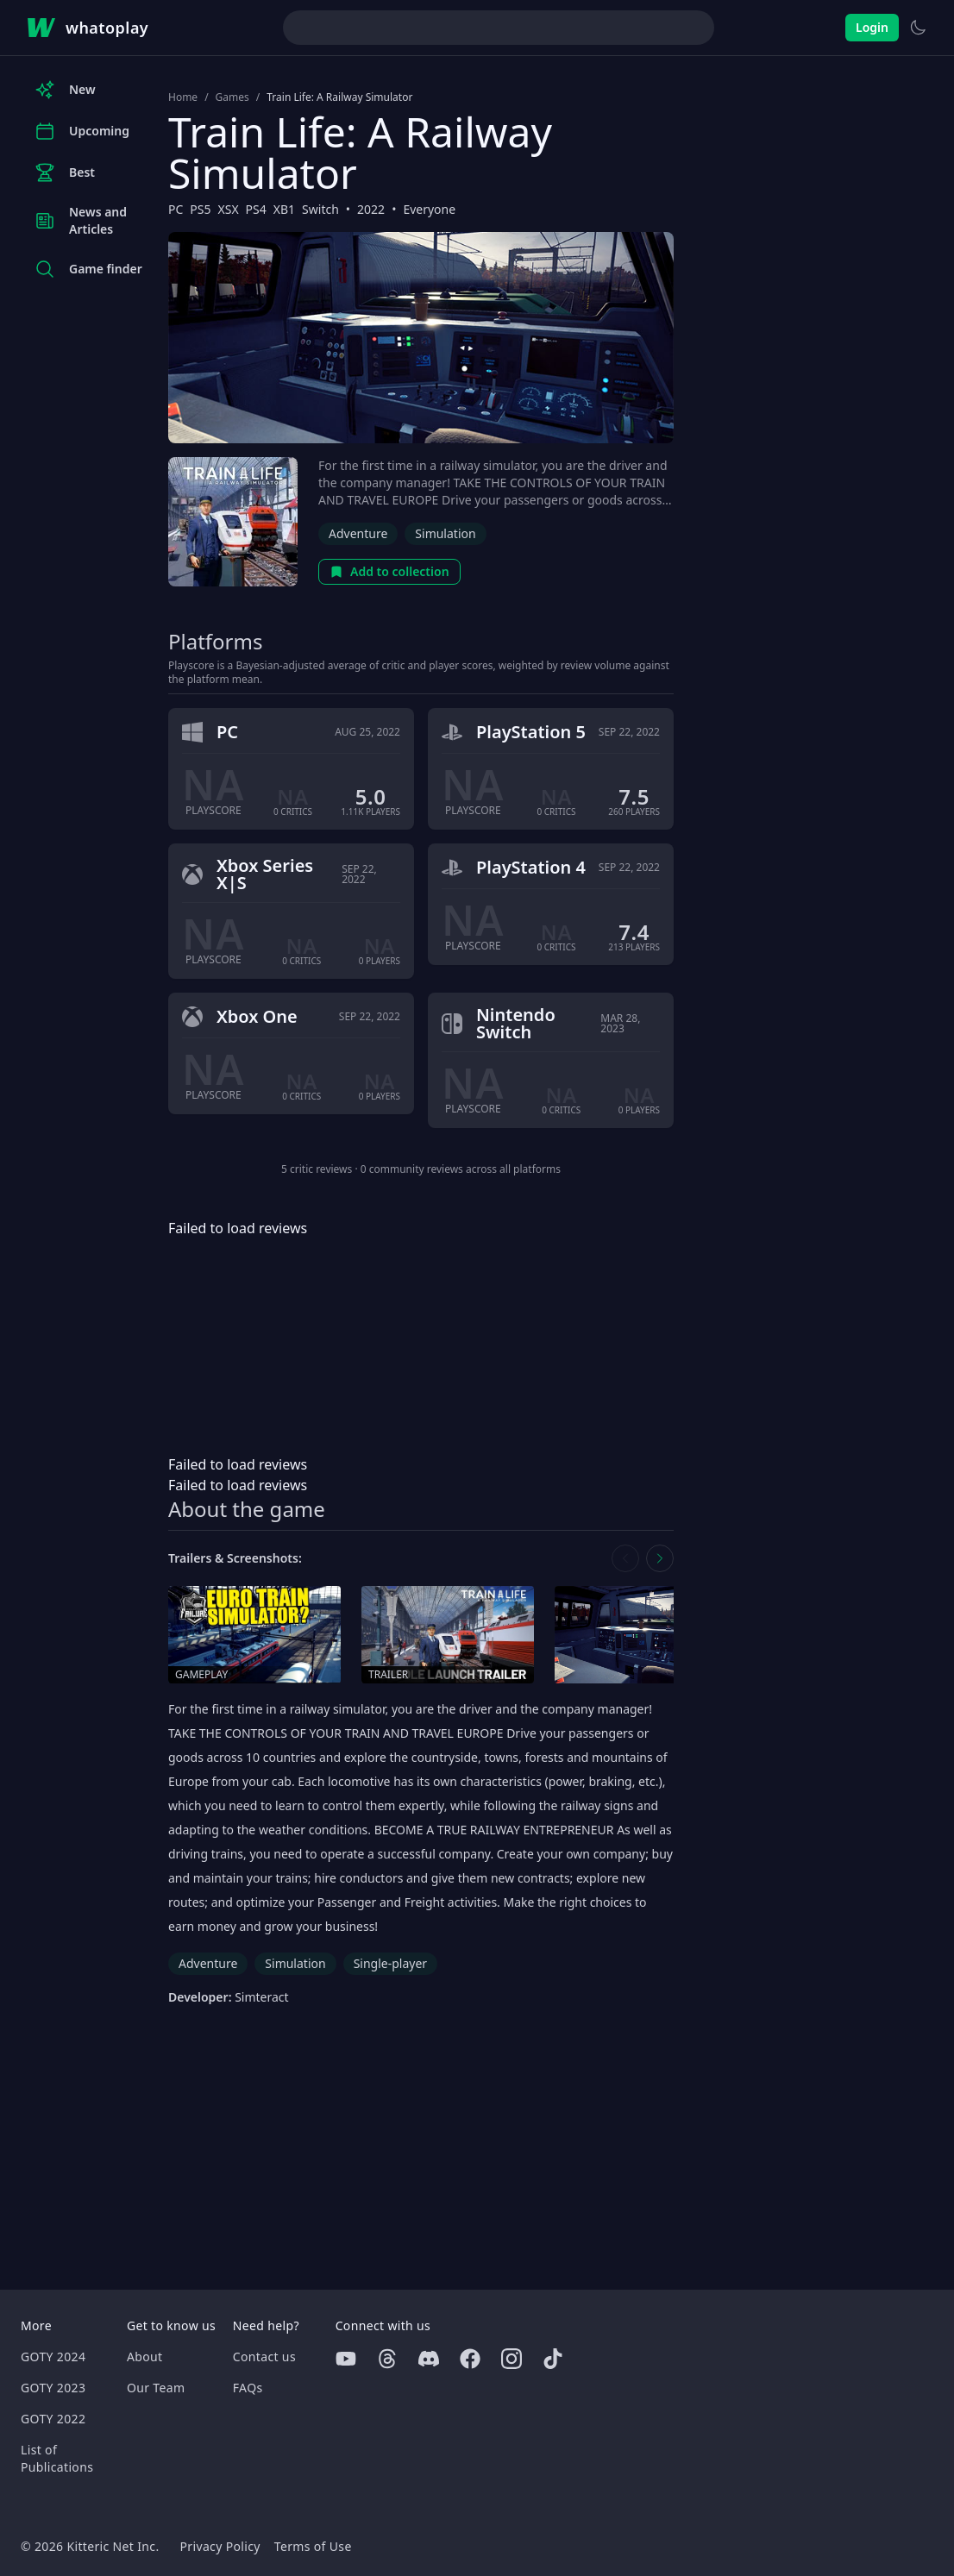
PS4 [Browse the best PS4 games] (256, 209)
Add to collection (389, 571)
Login (872, 27)
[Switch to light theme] (917, 27)
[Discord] (428, 2358)
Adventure (358, 533)
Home (183, 97)
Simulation (445, 533)
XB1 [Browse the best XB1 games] (284, 209)
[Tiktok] (553, 2358)
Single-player (390, 1963)
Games (232, 97)
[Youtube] (346, 2358)
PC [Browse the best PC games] (175, 209)
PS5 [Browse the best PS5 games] (200, 209)
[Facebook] (470, 2358)
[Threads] (387, 2358)
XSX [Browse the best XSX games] (228, 209)
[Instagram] (511, 2358)
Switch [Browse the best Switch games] (320, 209)
